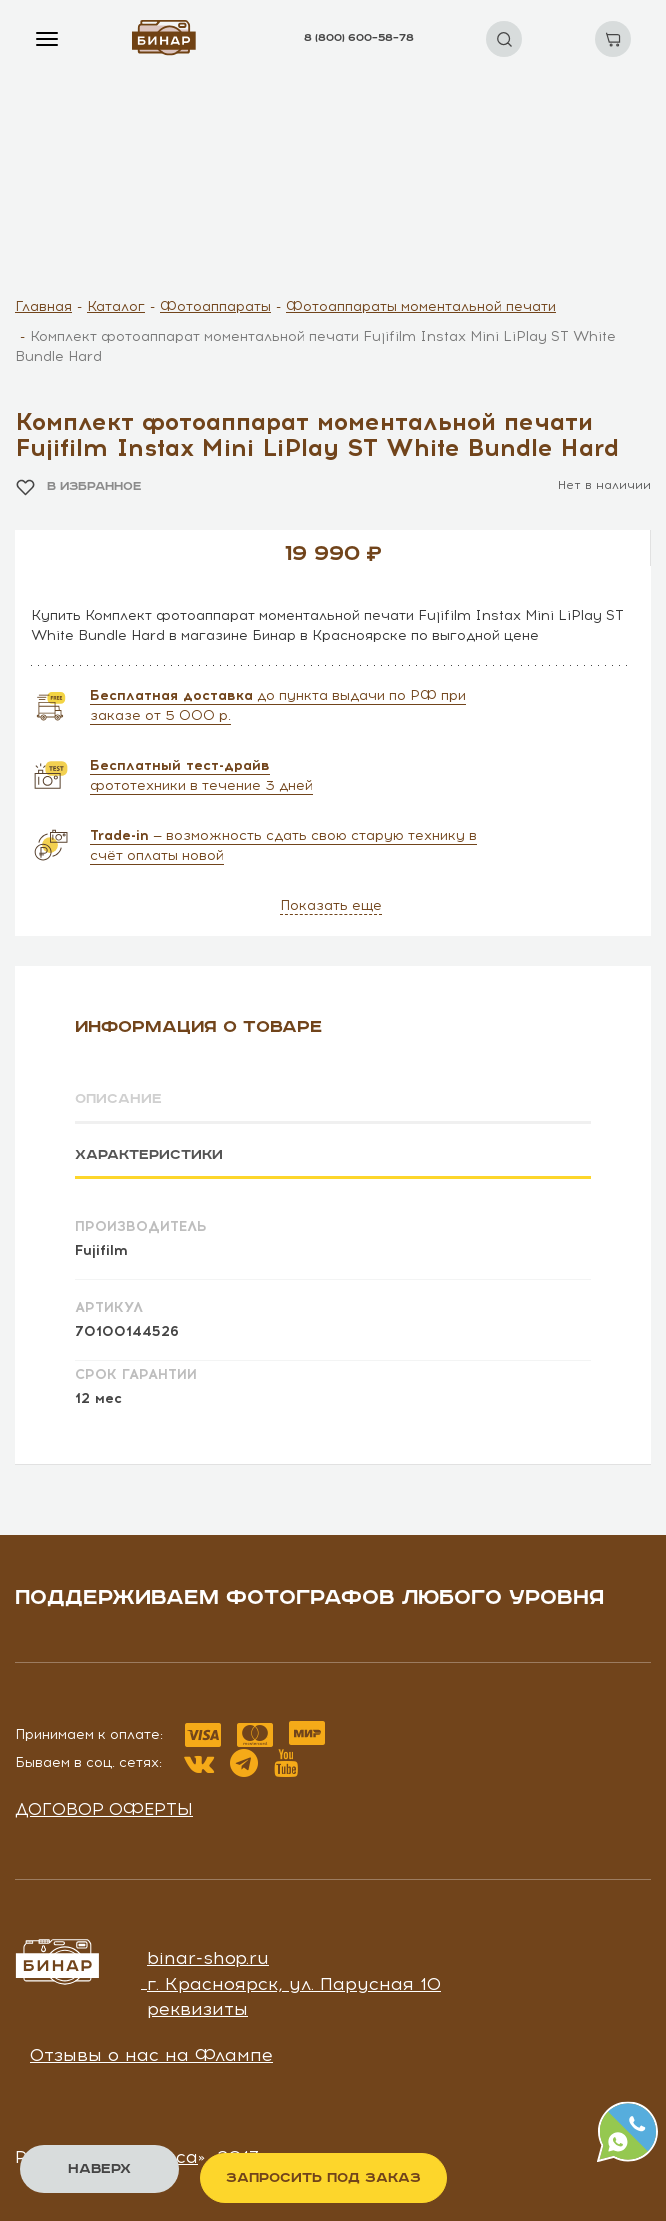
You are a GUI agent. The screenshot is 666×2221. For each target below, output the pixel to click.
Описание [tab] (118, 1099)
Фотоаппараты (215, 306)
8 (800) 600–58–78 (359, 38)
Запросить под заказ (323, 2178)
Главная (43, 306)
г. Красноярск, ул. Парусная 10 (294, 1984)
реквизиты (197, 2009)
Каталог (116, 306)
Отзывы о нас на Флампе (151, 2055)
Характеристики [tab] (149, 1155)
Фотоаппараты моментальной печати (421, 306)
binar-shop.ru (208, 1958)
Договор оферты (104, 1809)
